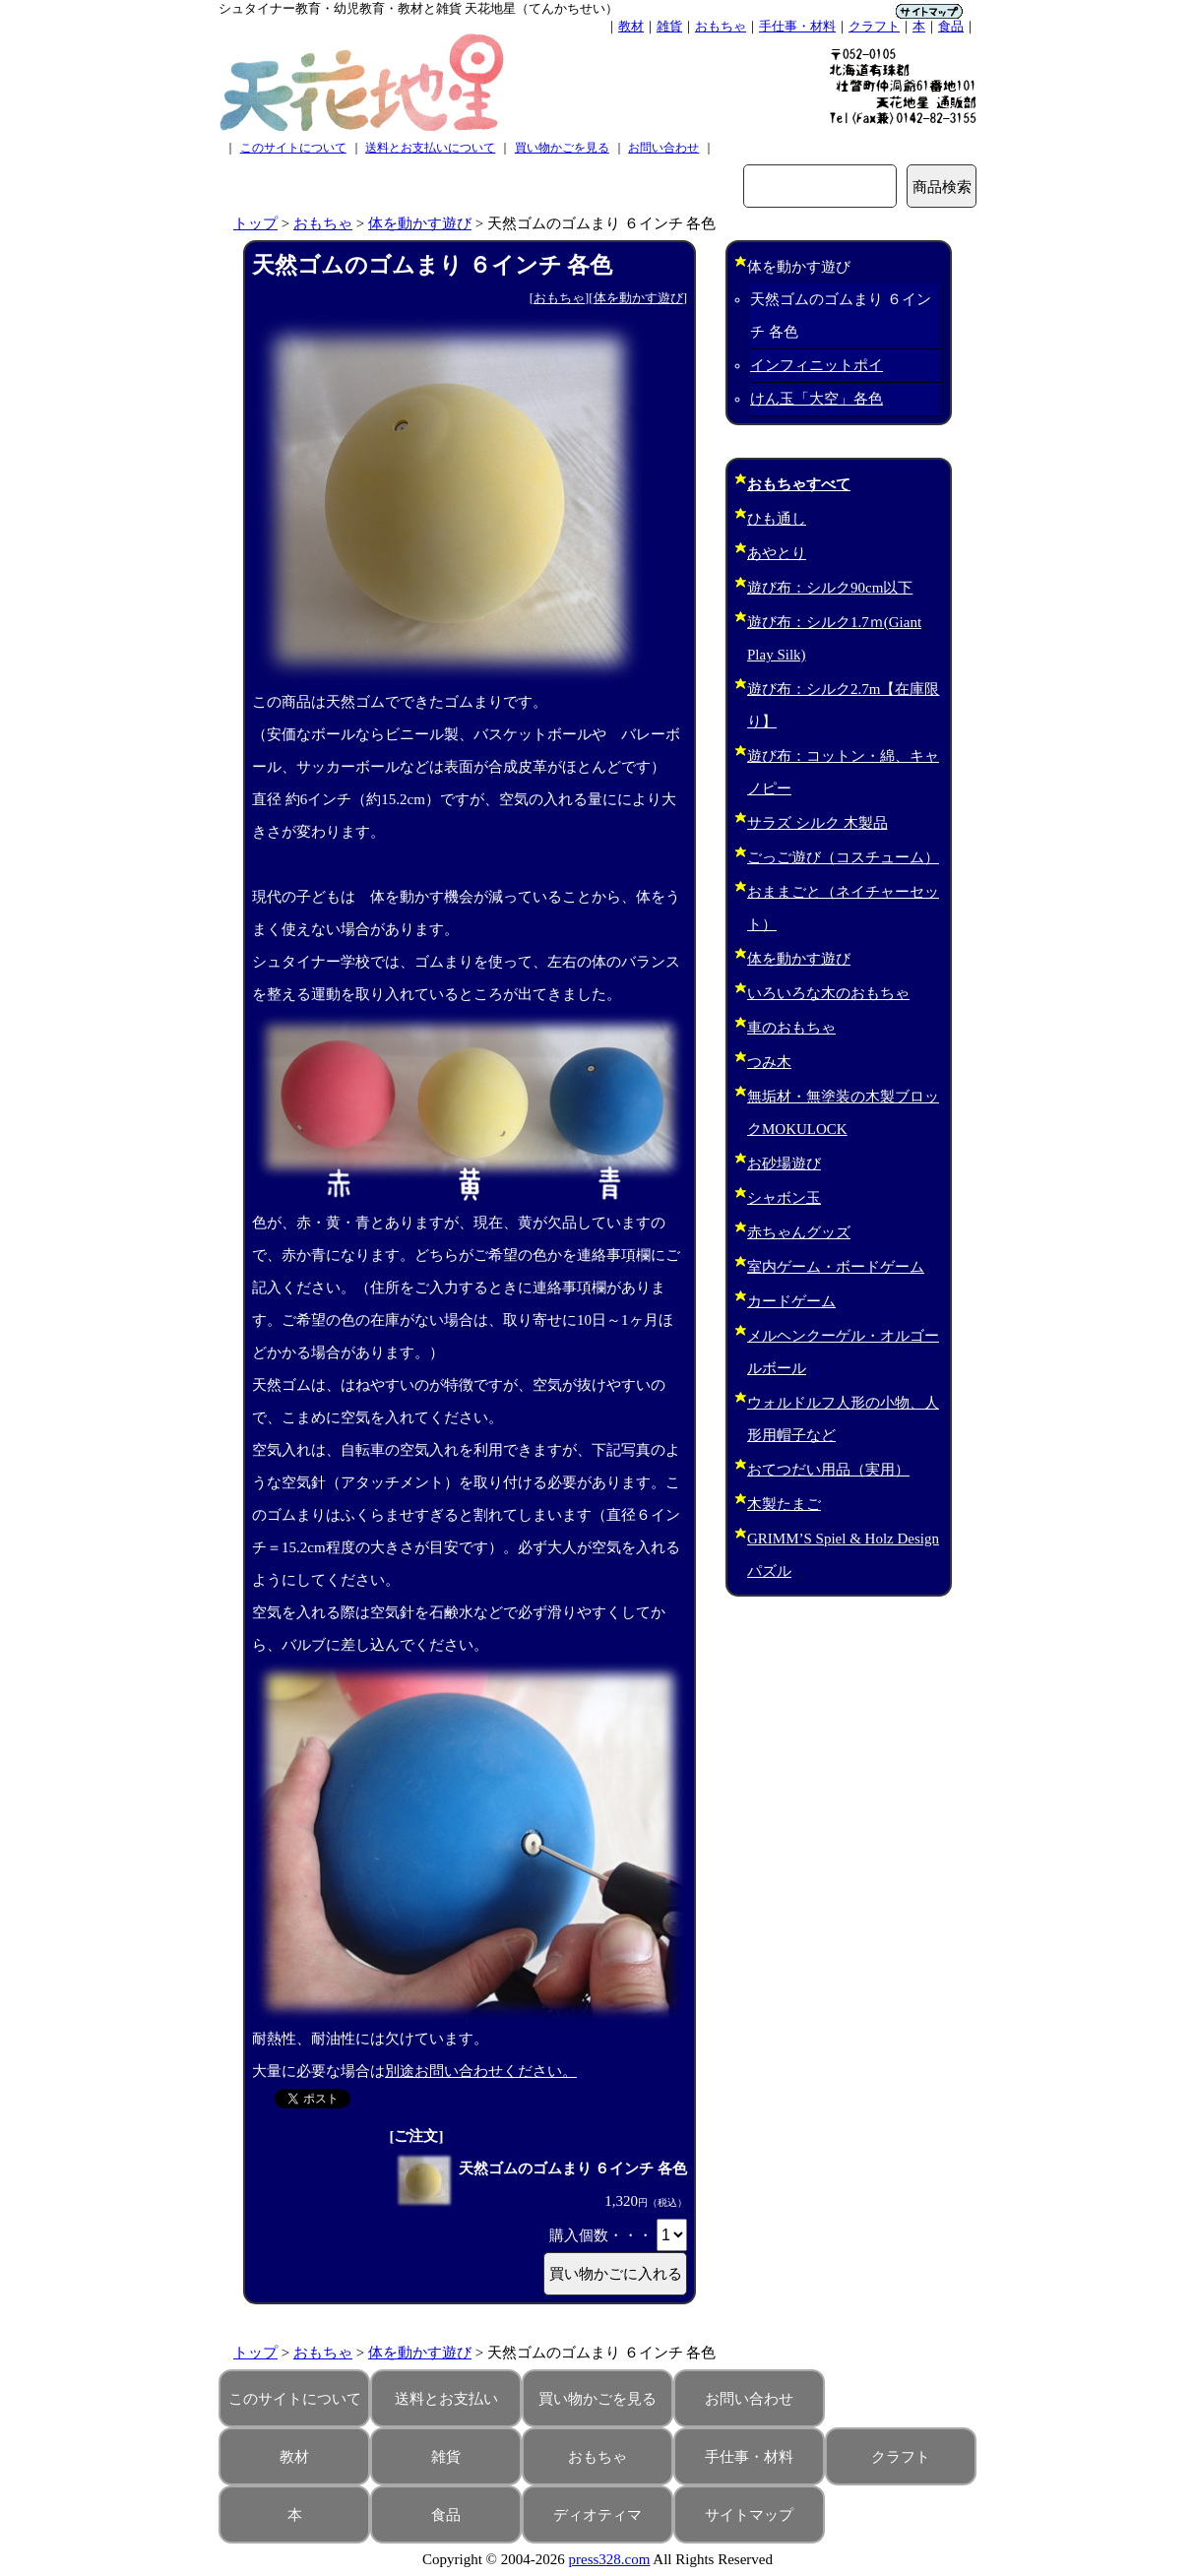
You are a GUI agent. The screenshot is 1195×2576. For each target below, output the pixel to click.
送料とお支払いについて (430, 148)
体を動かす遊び (420, 223)
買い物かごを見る (562, 148)
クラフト (874, 26)
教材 (631, 26)
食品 (951, 26)
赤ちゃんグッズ (798, 1232)
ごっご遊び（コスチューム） (843, 857)
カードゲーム (791, 1301)
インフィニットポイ (816, 365)
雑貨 (669, 26)
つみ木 (769, 1062)
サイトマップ (749, 2515)
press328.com (610, 2559)
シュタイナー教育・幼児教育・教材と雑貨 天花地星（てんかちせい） (418, 8)
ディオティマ (597, 2515)
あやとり (776, 553)
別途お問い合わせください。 (481, 2071)
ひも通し (776, 519)
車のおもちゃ (791, 1028)
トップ (255, 223)
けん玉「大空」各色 (816, 399)
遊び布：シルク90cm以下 (829, 588)
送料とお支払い (446, 2399)
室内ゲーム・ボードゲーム (835, 1267)
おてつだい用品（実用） (828, 1469)
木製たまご (784, 1504)
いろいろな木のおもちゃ (828, 993)
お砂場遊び (784, 1163)
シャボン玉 (784, 1198)
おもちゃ (720, 26)
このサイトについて (293, 148)
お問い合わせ (663, 148)
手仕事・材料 (797, 26)
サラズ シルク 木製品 (817, 823)
